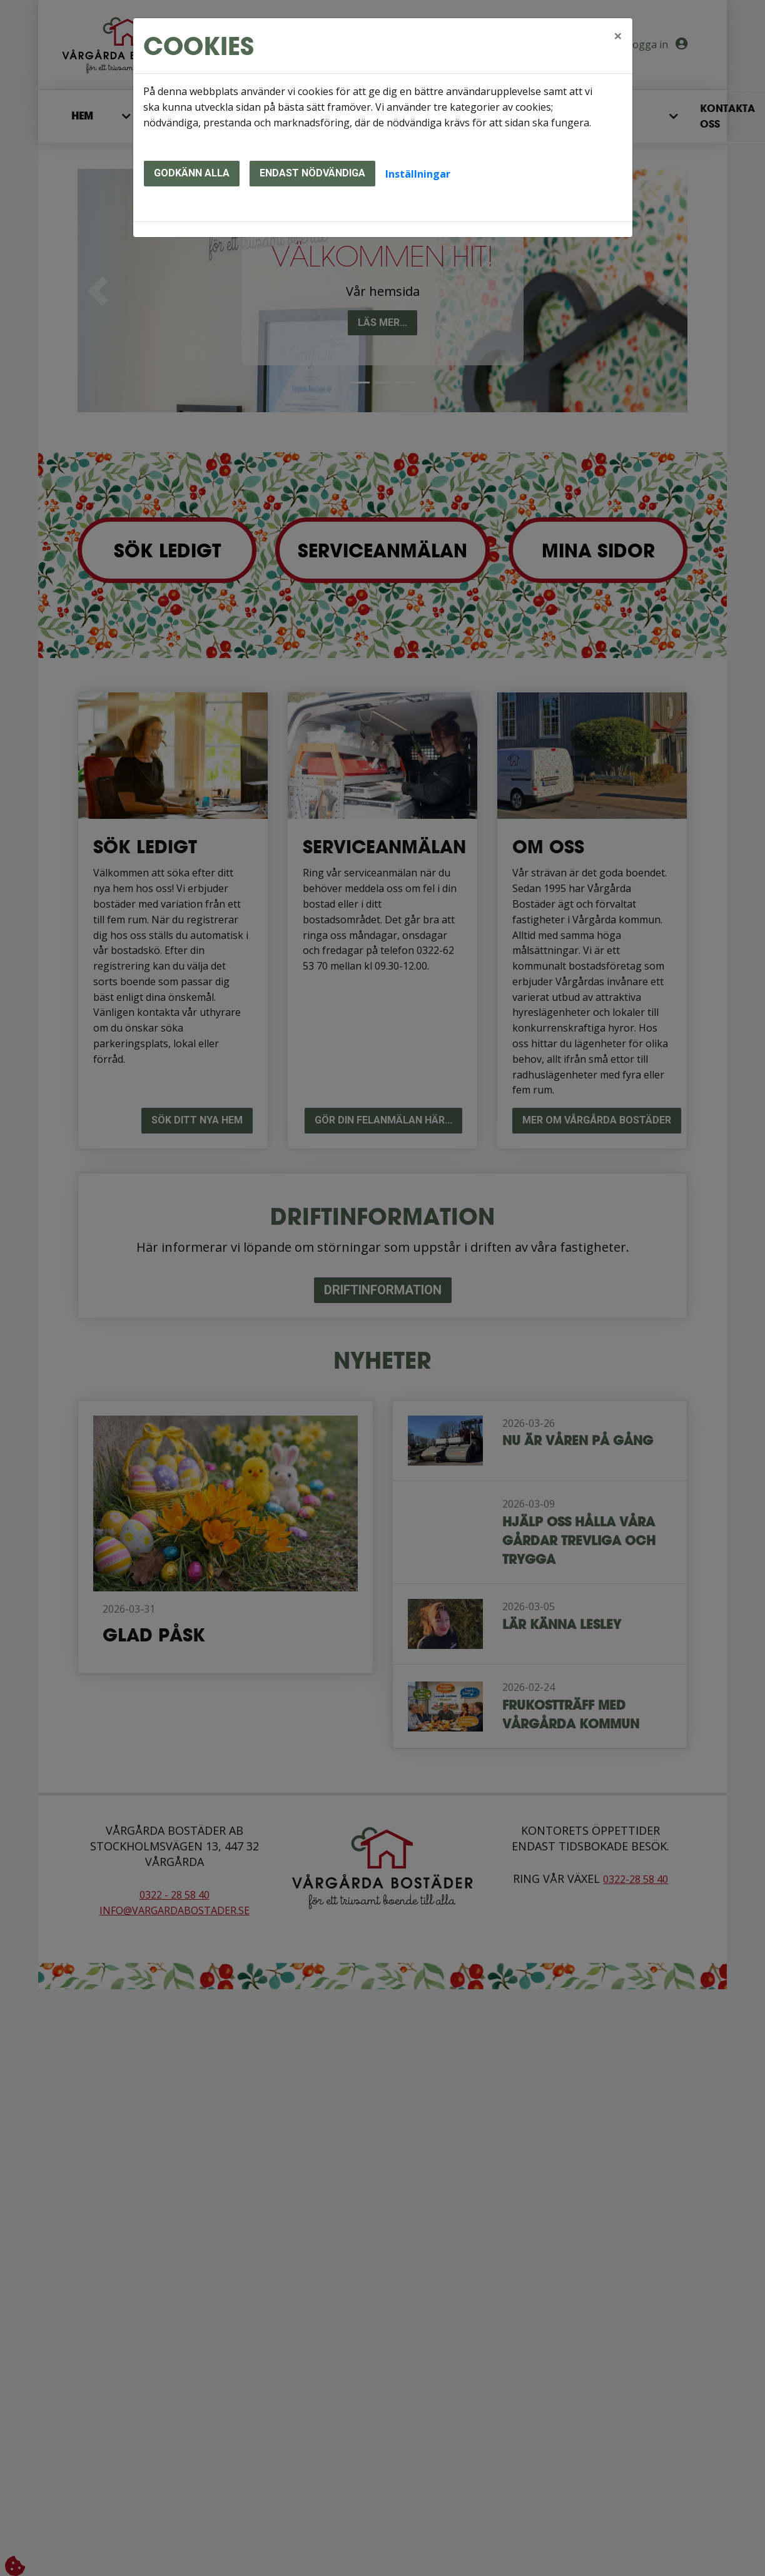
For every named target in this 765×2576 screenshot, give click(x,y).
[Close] (618, 35)
